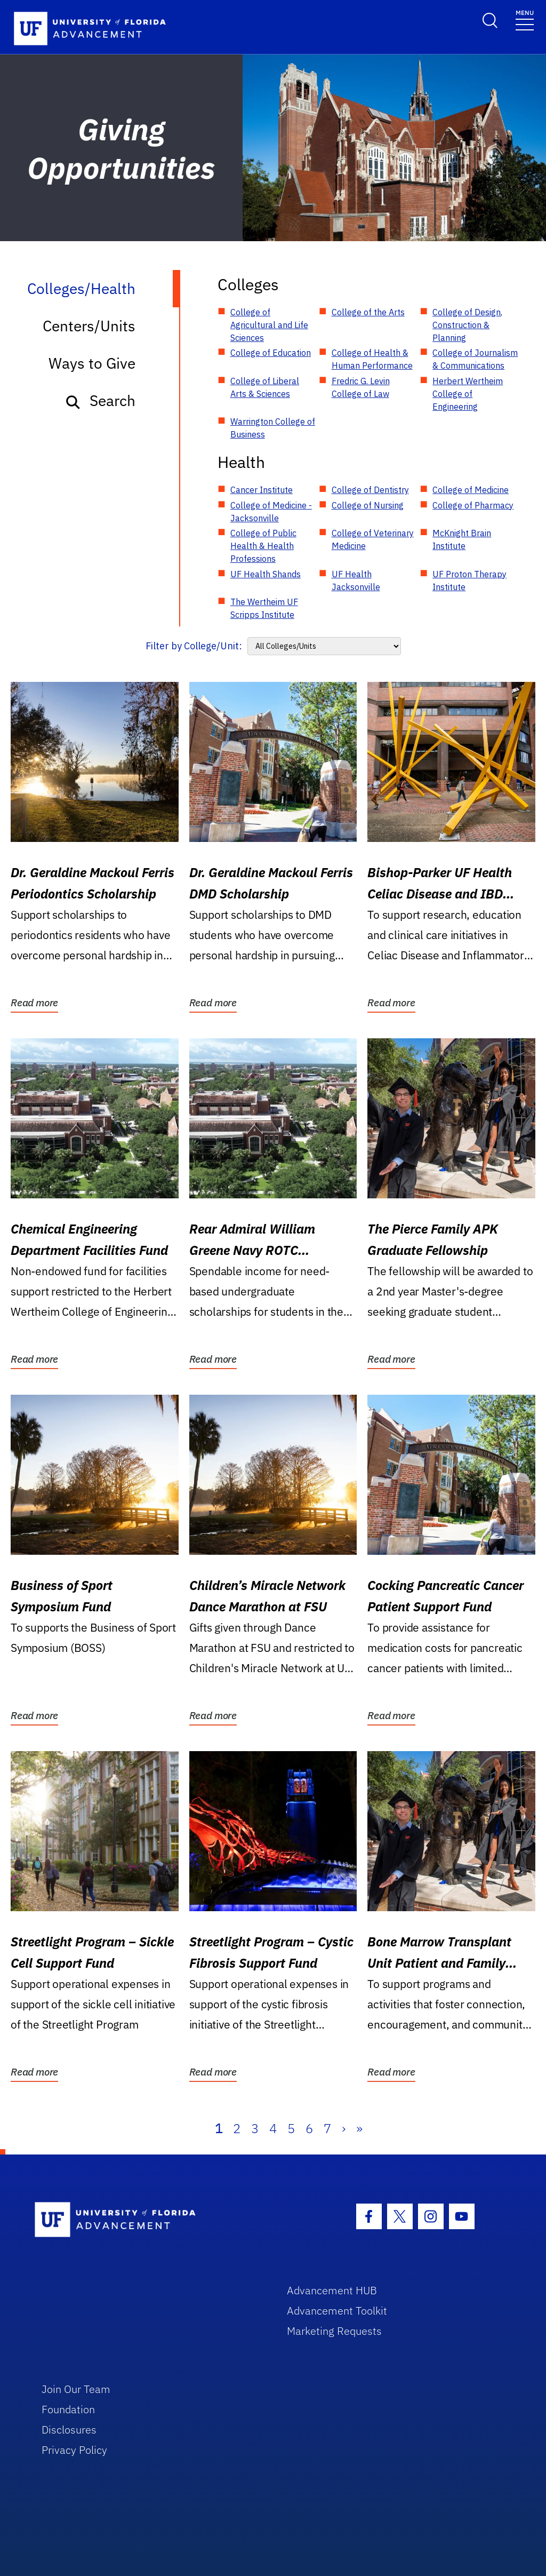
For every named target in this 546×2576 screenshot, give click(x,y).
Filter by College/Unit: (194, 646)
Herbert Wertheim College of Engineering (467, 394)
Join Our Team (76, 2389)
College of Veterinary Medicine (373, 539)
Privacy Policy (74, 2450)
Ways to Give (92, 363)
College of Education (270, 352)
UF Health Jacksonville (356, 580)
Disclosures (69, 2429)
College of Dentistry (370, 489)
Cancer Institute (261, 489)
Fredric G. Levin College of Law (361, 387)
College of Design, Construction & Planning (467, 325)
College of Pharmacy (472, 505)
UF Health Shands (265, 574)
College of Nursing (368, 505)
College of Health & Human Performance (372, 359)
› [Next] (344, 2128)
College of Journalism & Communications (475, 359)
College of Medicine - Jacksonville (271, 511)
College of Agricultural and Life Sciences (269, 325)
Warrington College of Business (272, 428)
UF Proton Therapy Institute (469, 580)
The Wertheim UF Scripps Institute (264, 608)
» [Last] (359, 2128)
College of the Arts (368, 312)
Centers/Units (89, 326)
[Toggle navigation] (524, 19)
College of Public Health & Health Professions (263, 546)
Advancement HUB (332, 2290)
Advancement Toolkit (337, 2310)
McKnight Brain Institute (461, 539)
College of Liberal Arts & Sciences (264, 387)
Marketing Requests (334, 2331)
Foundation (68, 2409)
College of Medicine (470, 489)
